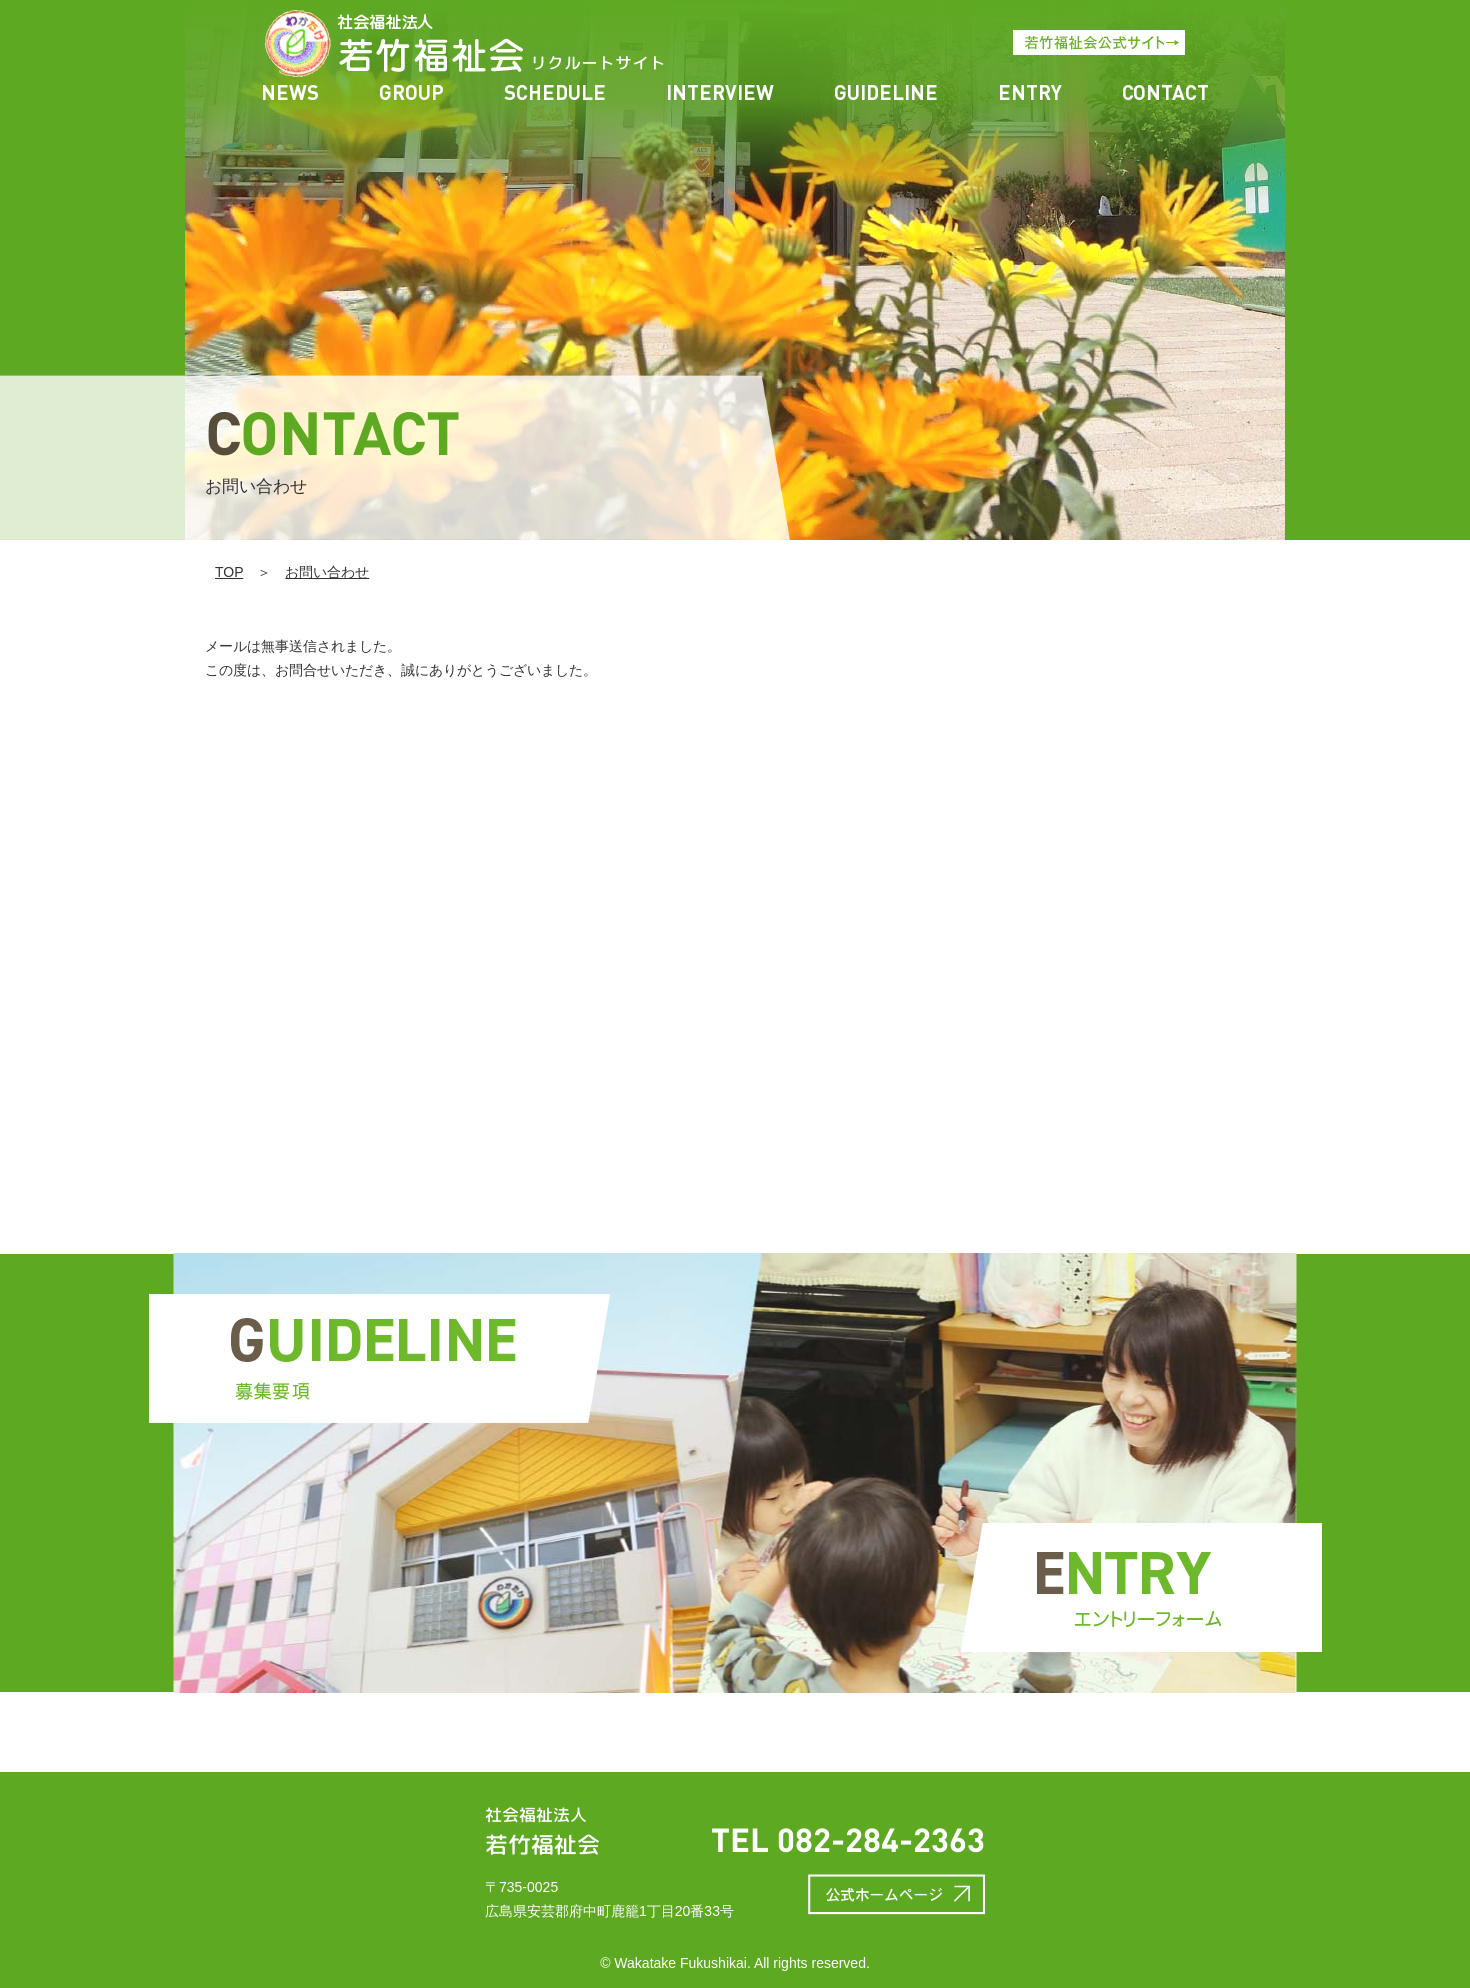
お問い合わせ (327, 572)
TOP (229, 572)
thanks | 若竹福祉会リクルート (394, 43)
